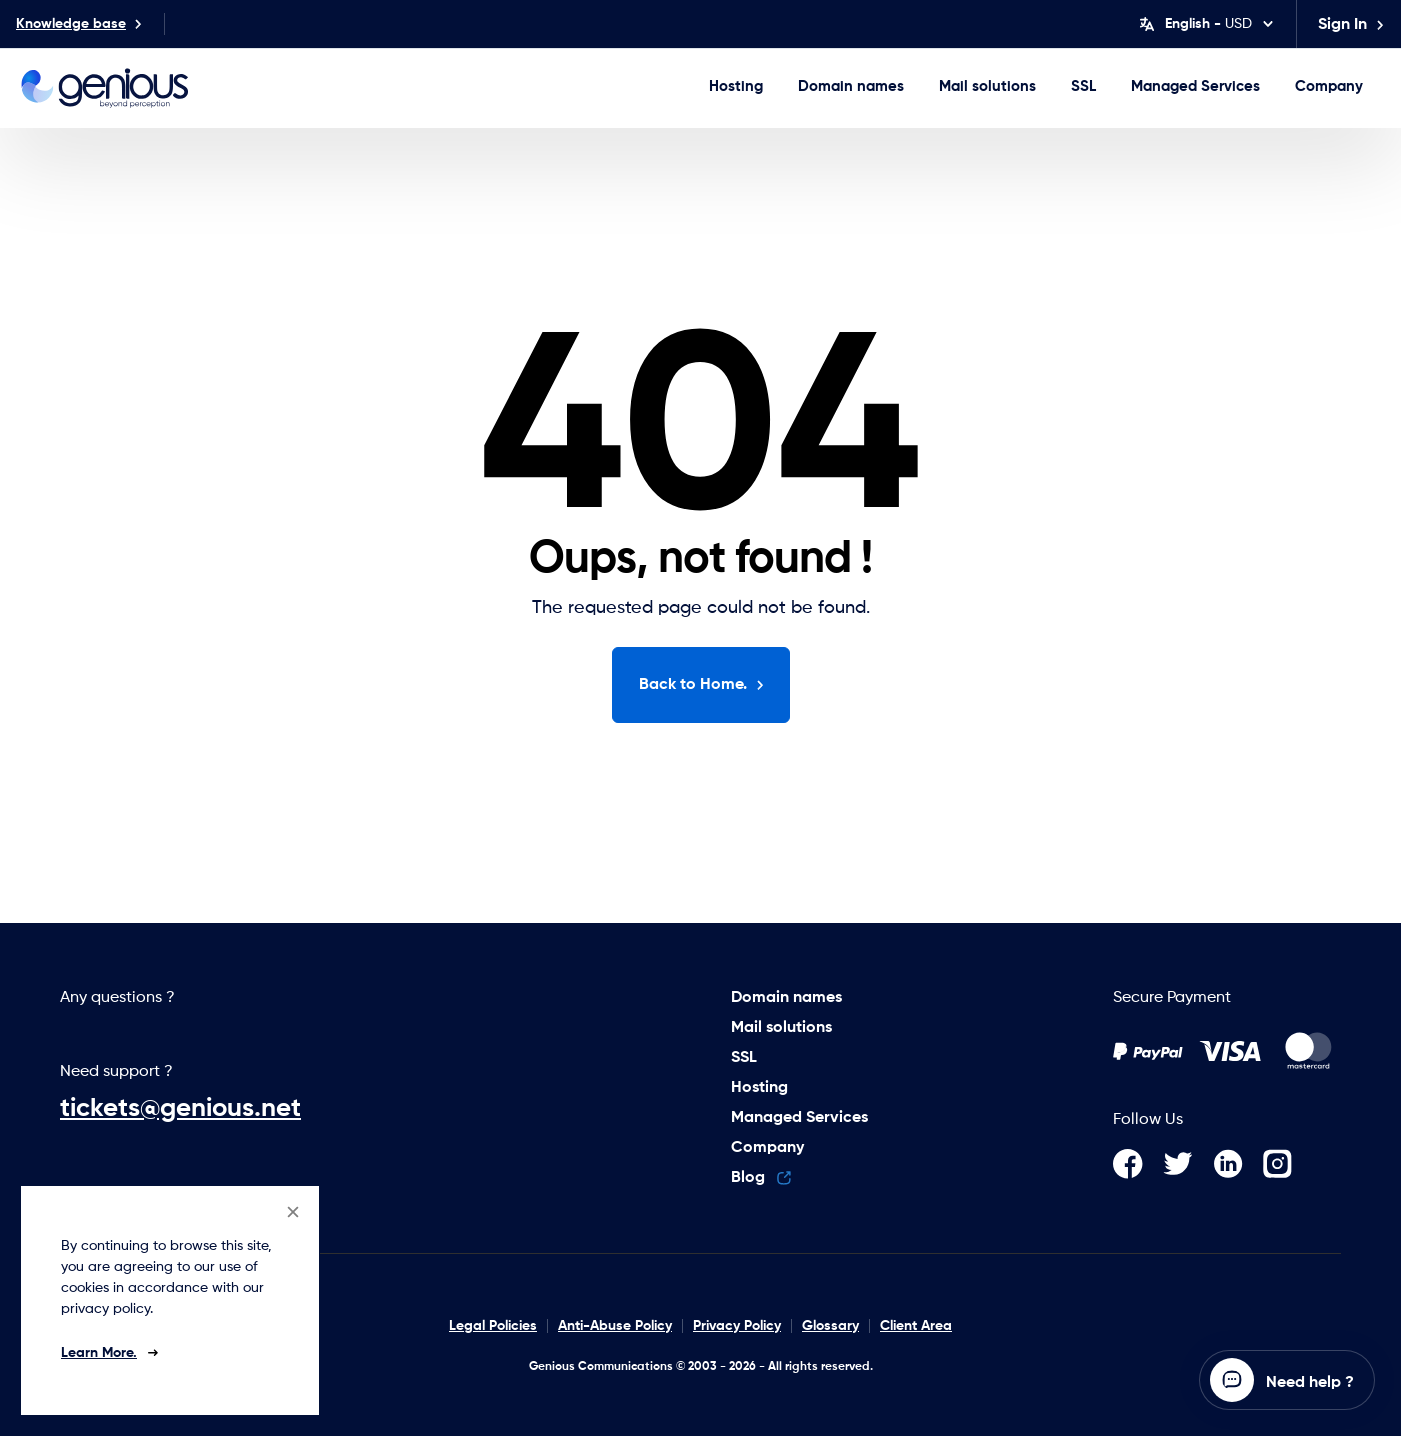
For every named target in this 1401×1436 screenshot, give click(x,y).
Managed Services (1195, 86)
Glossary (830, 1326)
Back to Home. (702, 685)
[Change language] (1206, 24)
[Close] (293, 1212)
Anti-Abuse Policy (615, 1326)
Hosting (736, 86)
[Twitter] (1188, 1164)
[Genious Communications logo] (105, 88)
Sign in (1351, 25)
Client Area (916, 1326)
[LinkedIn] (1238, 1164)
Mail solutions (987, 86)
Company (1329, 86)
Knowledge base (79, 24)
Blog (761, 1178)
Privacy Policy (737, 1326)
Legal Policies (493, 1326)
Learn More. (99, 1353)
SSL (1083, 86)
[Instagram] (1286, 1164)
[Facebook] (1138, 1164)
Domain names (851, 86)
